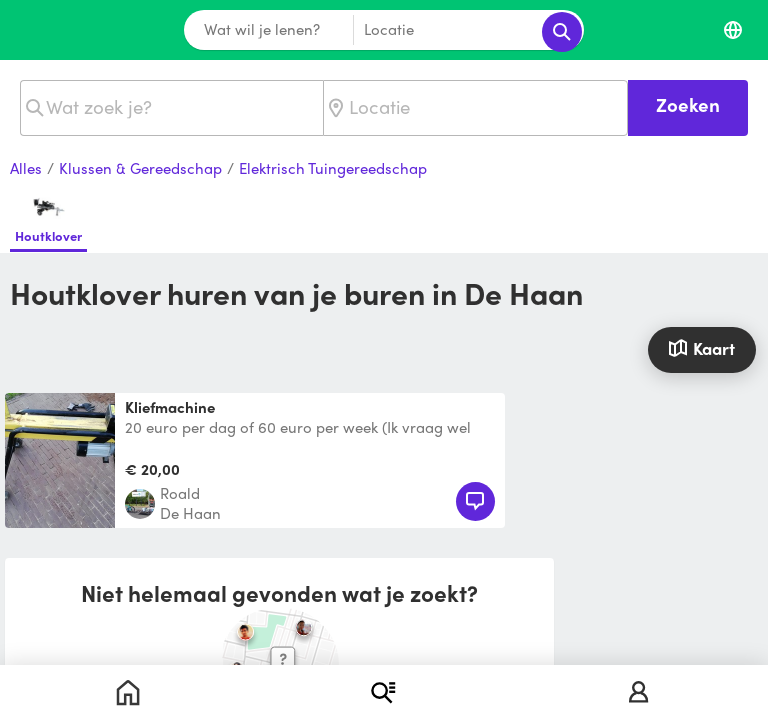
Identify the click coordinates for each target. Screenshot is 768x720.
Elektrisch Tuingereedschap (333, 169)
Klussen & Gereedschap (140, 169)
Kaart (701, 348)
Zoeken (688, 104)
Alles (26, 169)
